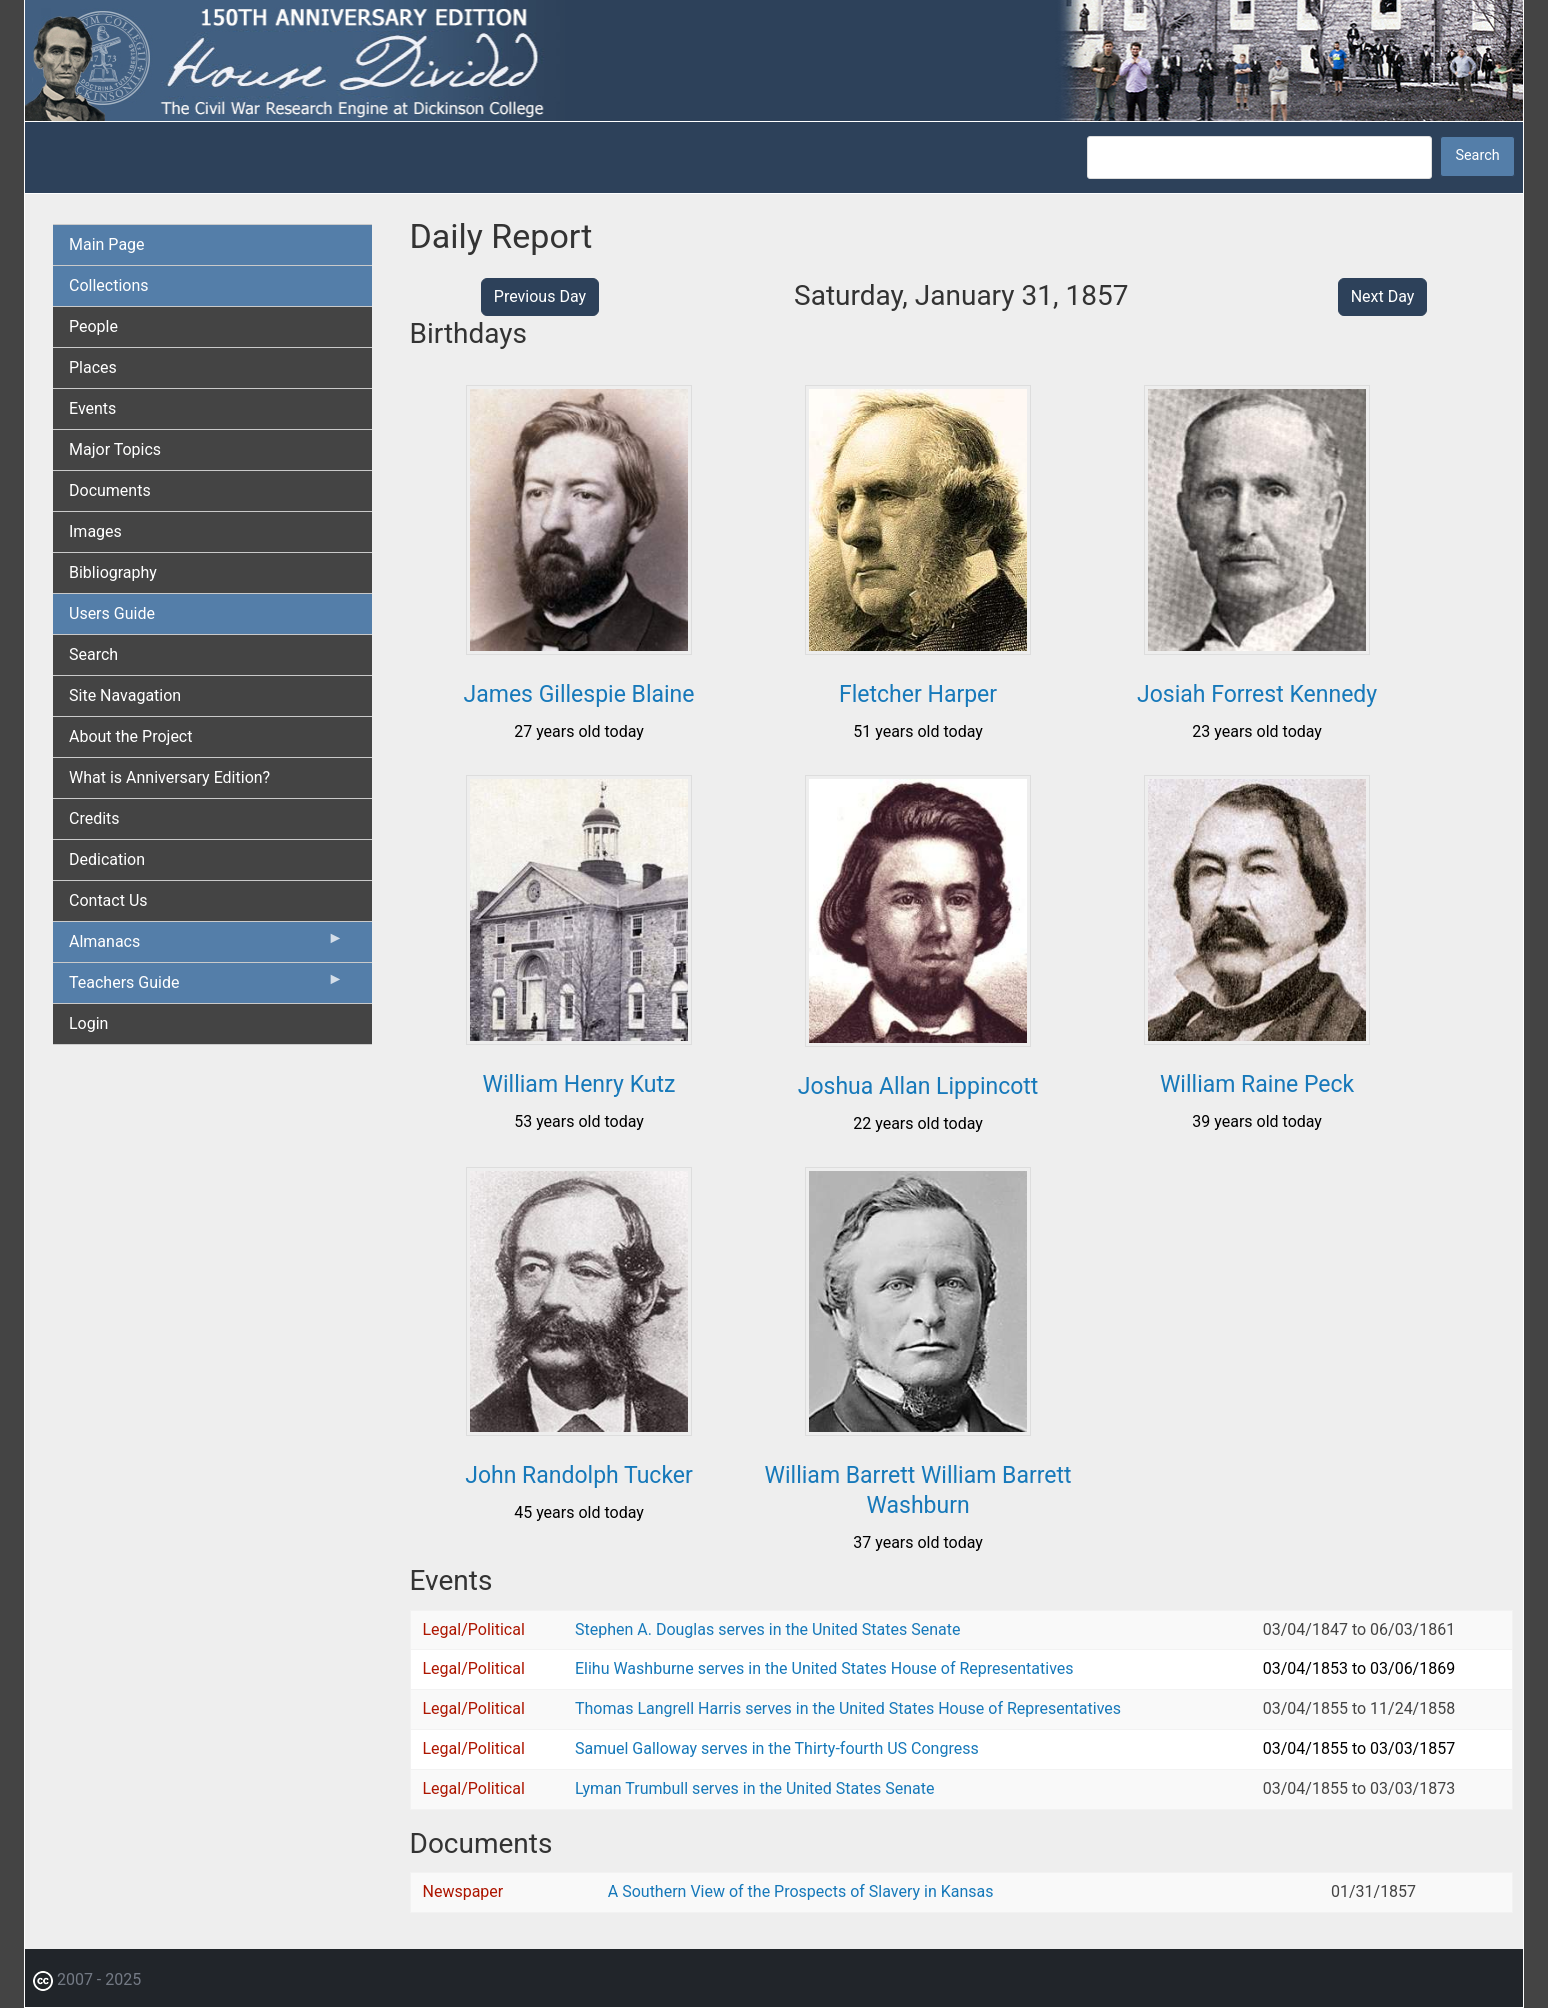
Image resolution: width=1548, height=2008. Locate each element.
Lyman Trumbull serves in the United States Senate (754, 1788)
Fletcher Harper (918, 694)
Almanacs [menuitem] (206, 946)
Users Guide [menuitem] (112, 613)
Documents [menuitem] (110, 490)
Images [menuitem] (95, 531)
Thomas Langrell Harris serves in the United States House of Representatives (848, 1708)
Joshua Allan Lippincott (918, 1086)
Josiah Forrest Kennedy (1257, 694)
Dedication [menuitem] (107, 859)
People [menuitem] (93, 326)
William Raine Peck (1257, 1084)
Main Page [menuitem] (107, 244)
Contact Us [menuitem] (108, 900)
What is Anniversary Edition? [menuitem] (169, 777)
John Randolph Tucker (579, 1475)
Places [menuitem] (93, 367)
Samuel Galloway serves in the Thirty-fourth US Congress (777, 1748)
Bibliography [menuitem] (113, 572)
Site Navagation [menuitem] (125, 695)
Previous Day (540, 296)
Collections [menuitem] (109, 285)
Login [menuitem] (88, 1023)
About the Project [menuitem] (130, 736)
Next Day (1383, 296)
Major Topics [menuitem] (115, 449)
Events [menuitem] (92, 408)
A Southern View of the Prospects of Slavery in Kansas (801, 1891)
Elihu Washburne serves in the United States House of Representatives (824, 1668)
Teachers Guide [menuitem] (206, 987)
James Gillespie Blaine (579, 694)
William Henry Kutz (579, 1084)
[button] (579, 647)
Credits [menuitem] (94, 818)
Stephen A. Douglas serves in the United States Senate (767, 1629)
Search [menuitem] (93, 654)
